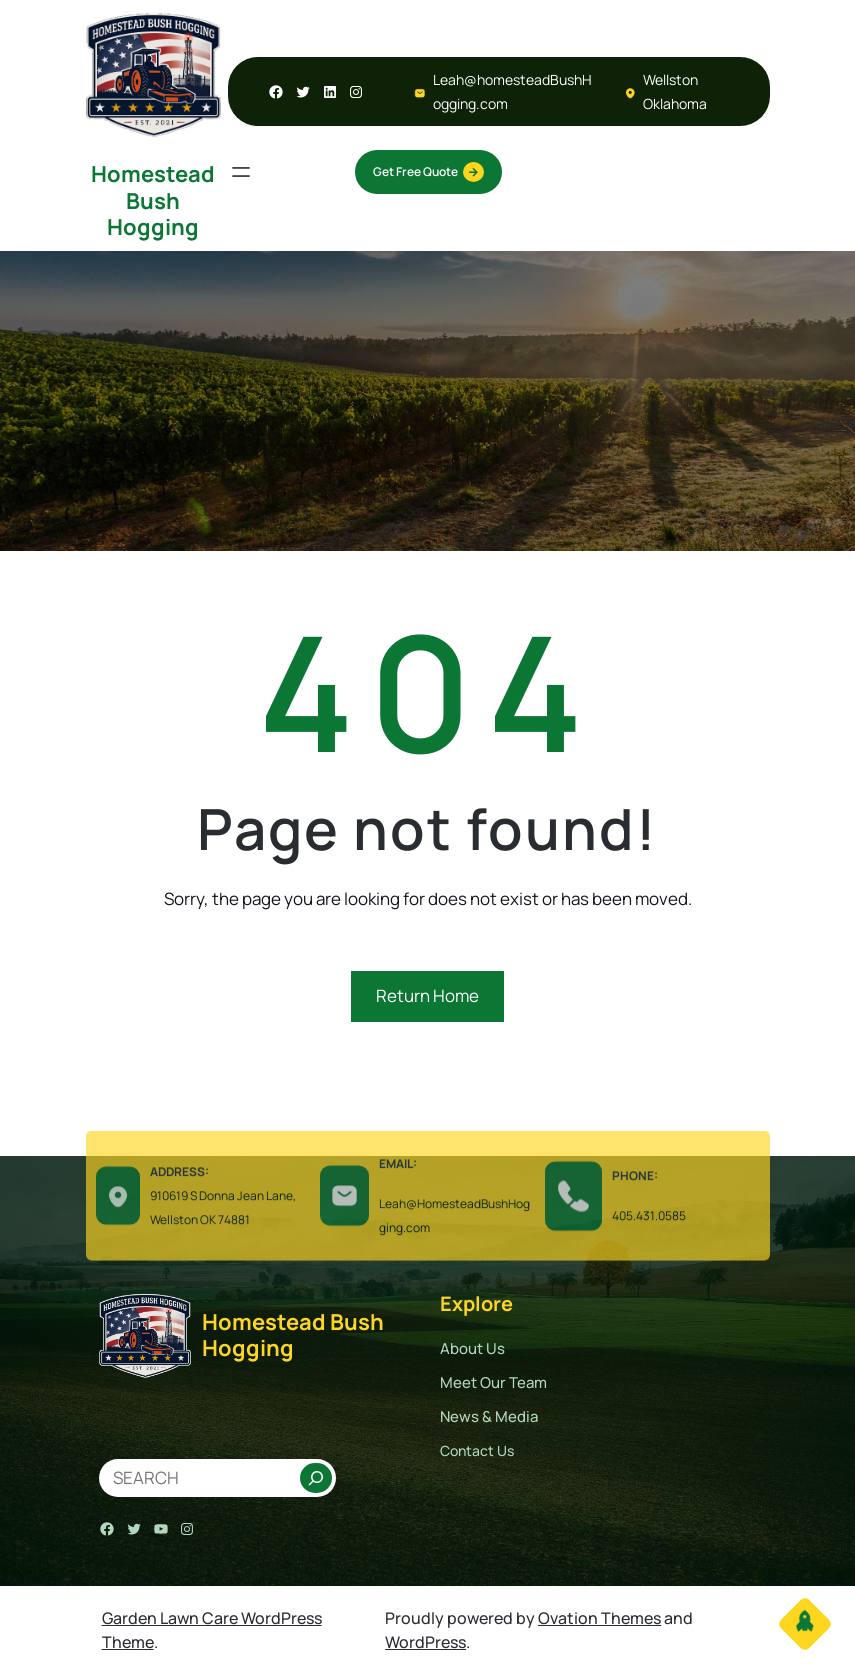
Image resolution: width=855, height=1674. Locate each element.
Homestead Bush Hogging (153, 200)
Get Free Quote (428, 172)
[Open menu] (241, 172)
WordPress (425, 1642)
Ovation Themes (599, 1618)
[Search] (316, 1478)
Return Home (427, 995)
